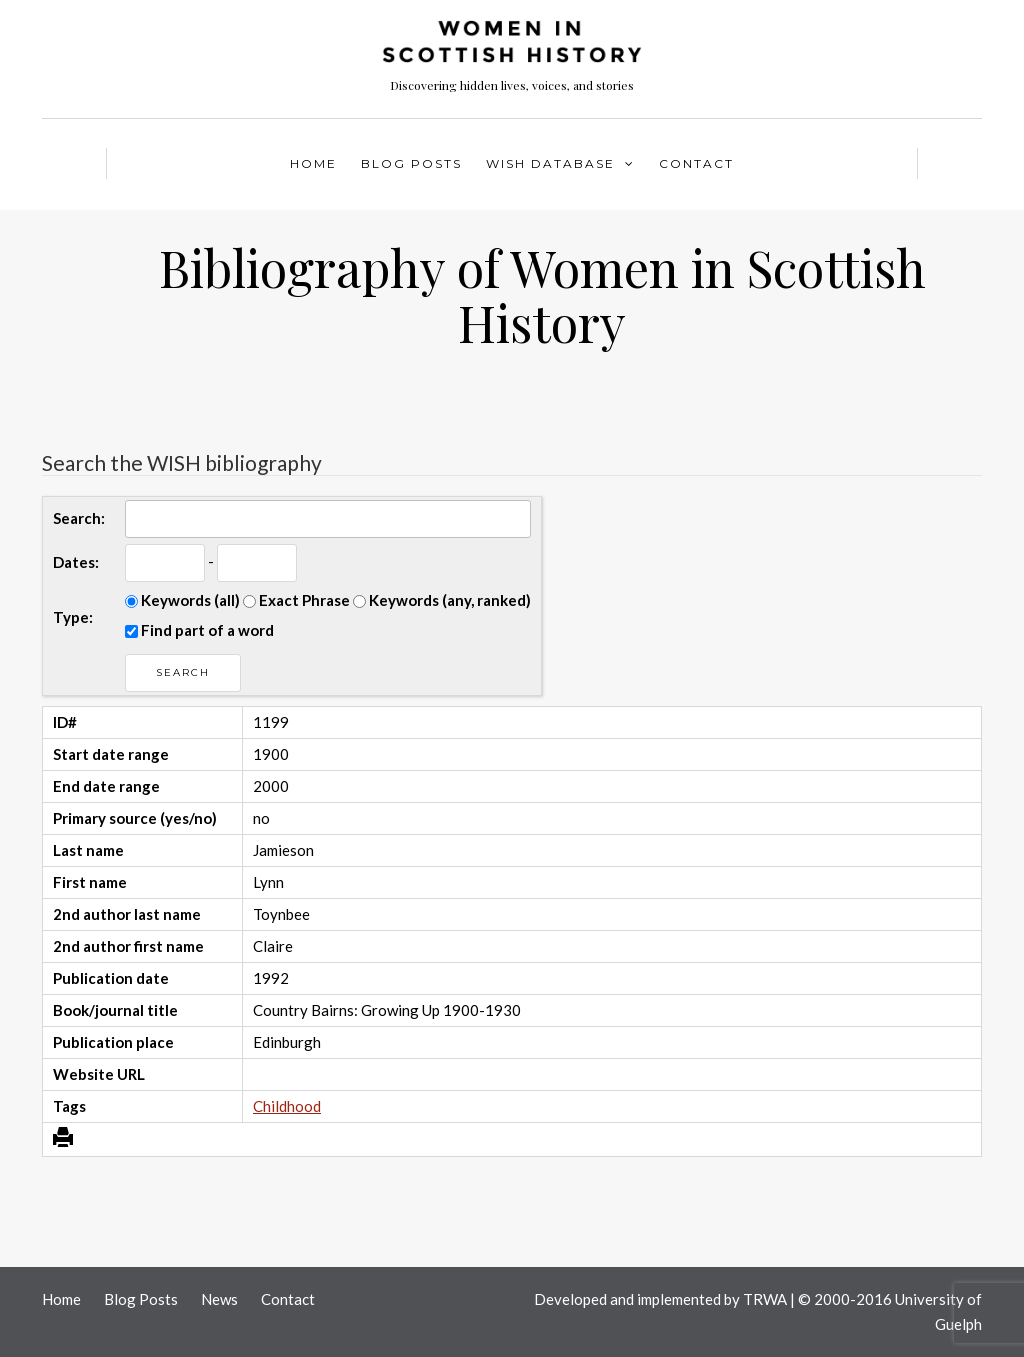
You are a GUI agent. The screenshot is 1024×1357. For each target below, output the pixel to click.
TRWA (765, 1299)
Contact (696, 163)
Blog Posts (411, 163)
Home (313, 163)
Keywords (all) (182, 600)
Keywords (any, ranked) (442, 600)
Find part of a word (199, 630)
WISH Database (550, 163)
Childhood (287, 1106)
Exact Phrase (296, 600)
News (219, 1299)
